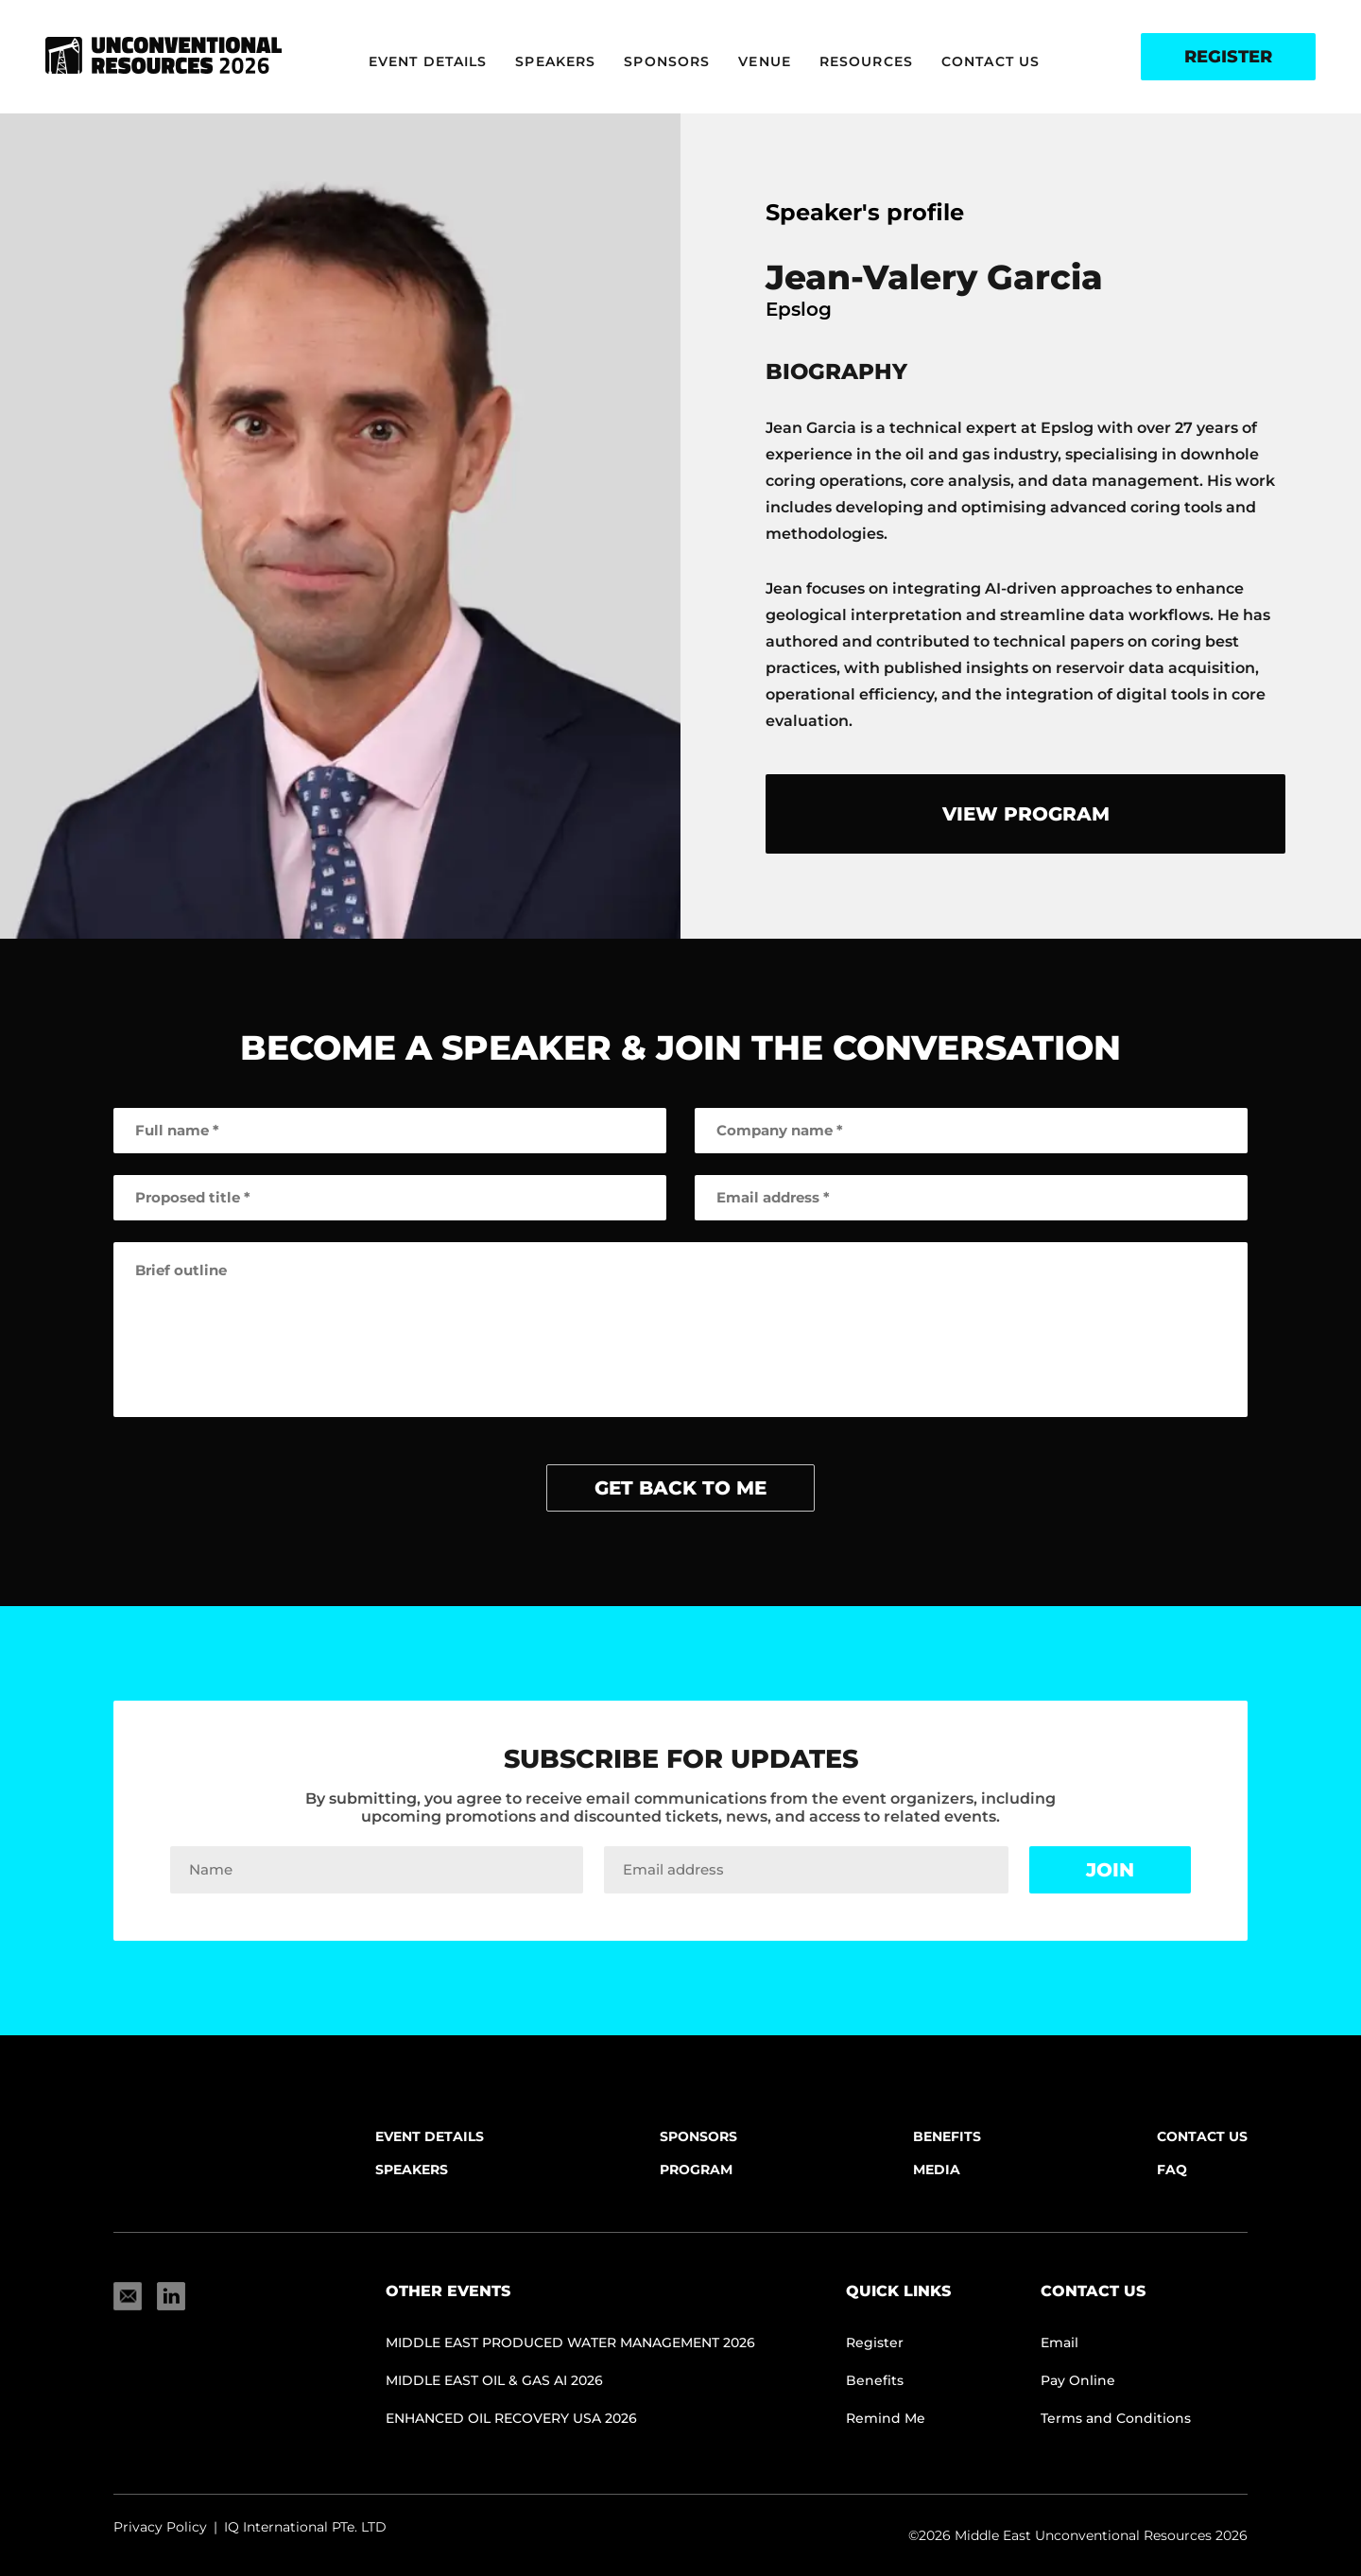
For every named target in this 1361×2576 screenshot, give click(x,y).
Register (1228, 56)
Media (936, 2169)
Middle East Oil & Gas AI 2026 (494, 2380)
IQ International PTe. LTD (305, 2526)
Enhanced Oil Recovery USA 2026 (511, 2418)
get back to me (680, 1488)
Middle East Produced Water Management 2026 (570, 2342)
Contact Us (990, 61)
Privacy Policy (160, 2526)
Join (1110, 1870)
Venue (764, 61)
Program (696, 2169)
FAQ (1172, 2169)
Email (1059, 2342)
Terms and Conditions (1116, 2418)
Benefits (947, 2136)
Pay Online (1078, 2380)
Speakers (555, 61)
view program (1026, 814)
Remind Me (885, 2418)
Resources (866, 61)
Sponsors (667, 61)
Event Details (428, 61)
